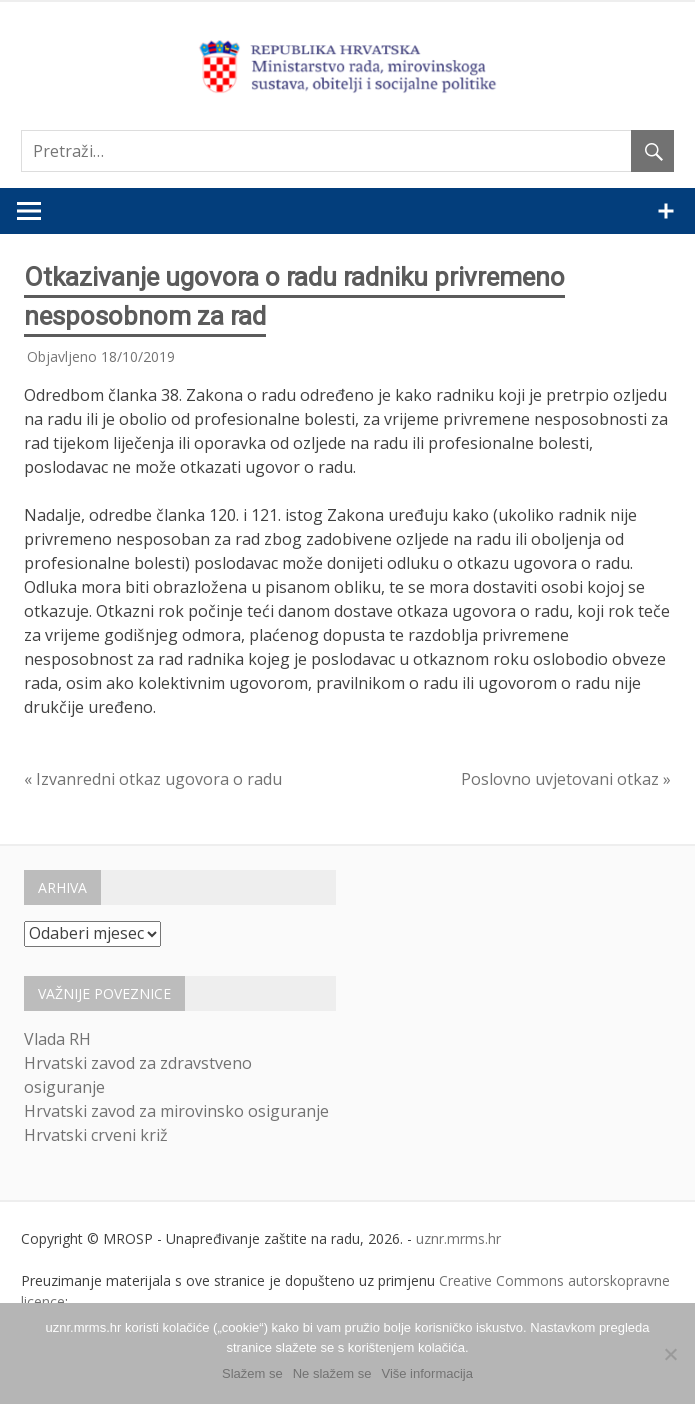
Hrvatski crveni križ (96, 1135)
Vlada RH (57, 1039)
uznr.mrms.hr (458, 1238)
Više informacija (427, 1373)
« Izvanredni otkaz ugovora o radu (153, 779)
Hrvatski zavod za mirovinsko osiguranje (176, 1111)
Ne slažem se (332, 1373)
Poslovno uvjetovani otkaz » (566, 779)
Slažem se (252, 1373)
